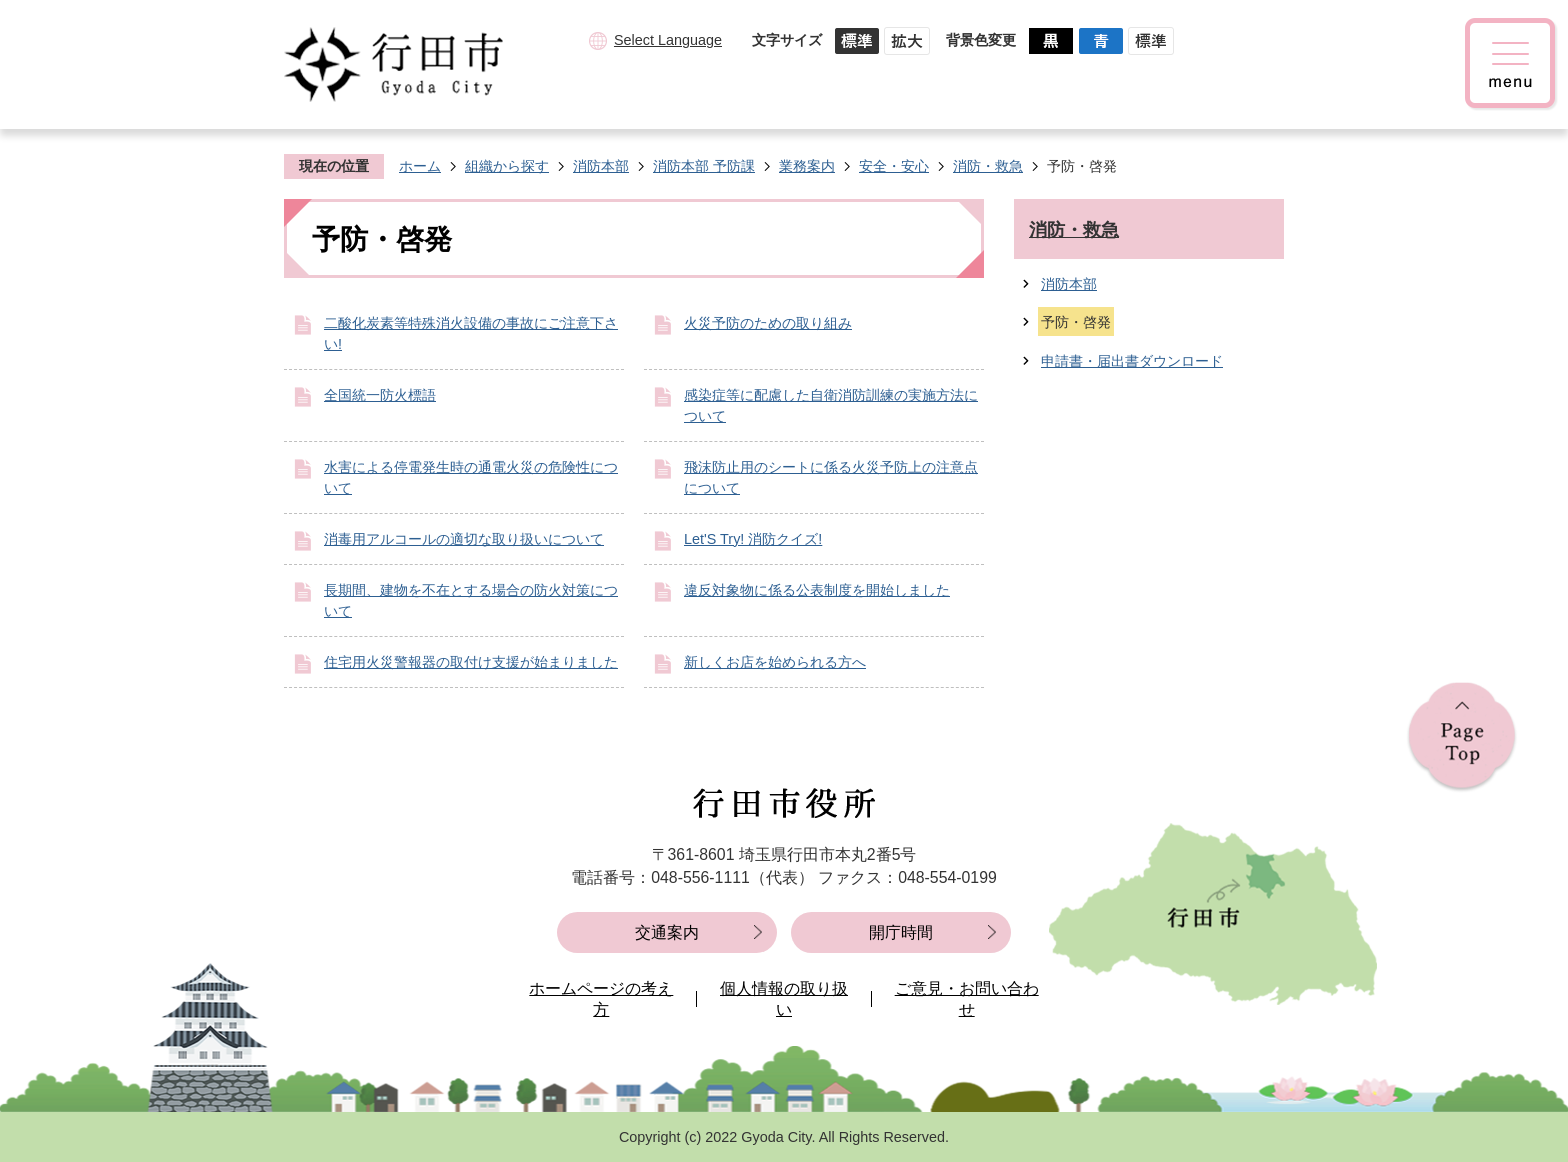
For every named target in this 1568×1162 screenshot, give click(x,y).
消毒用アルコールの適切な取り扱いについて (464, 539)
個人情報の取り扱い (784, 999)
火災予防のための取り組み (768, 323)
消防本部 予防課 (704, 166)
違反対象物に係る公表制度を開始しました (817, 590)
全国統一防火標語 (380, 395)
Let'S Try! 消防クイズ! (753, 539)
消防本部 (601, 166)
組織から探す (507, 166)
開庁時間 (901, 932)
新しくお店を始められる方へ (775, 662)
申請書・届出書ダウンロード (1132, 361)
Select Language (668, 40)
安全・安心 (894, 166)
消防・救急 (988, 166)
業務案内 (807, 166)
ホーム (420, 166)
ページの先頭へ (1462, 737)
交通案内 (667, 932)
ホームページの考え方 (601, 999)
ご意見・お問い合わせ (967, 999)
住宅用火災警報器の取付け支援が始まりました (471, 662)
